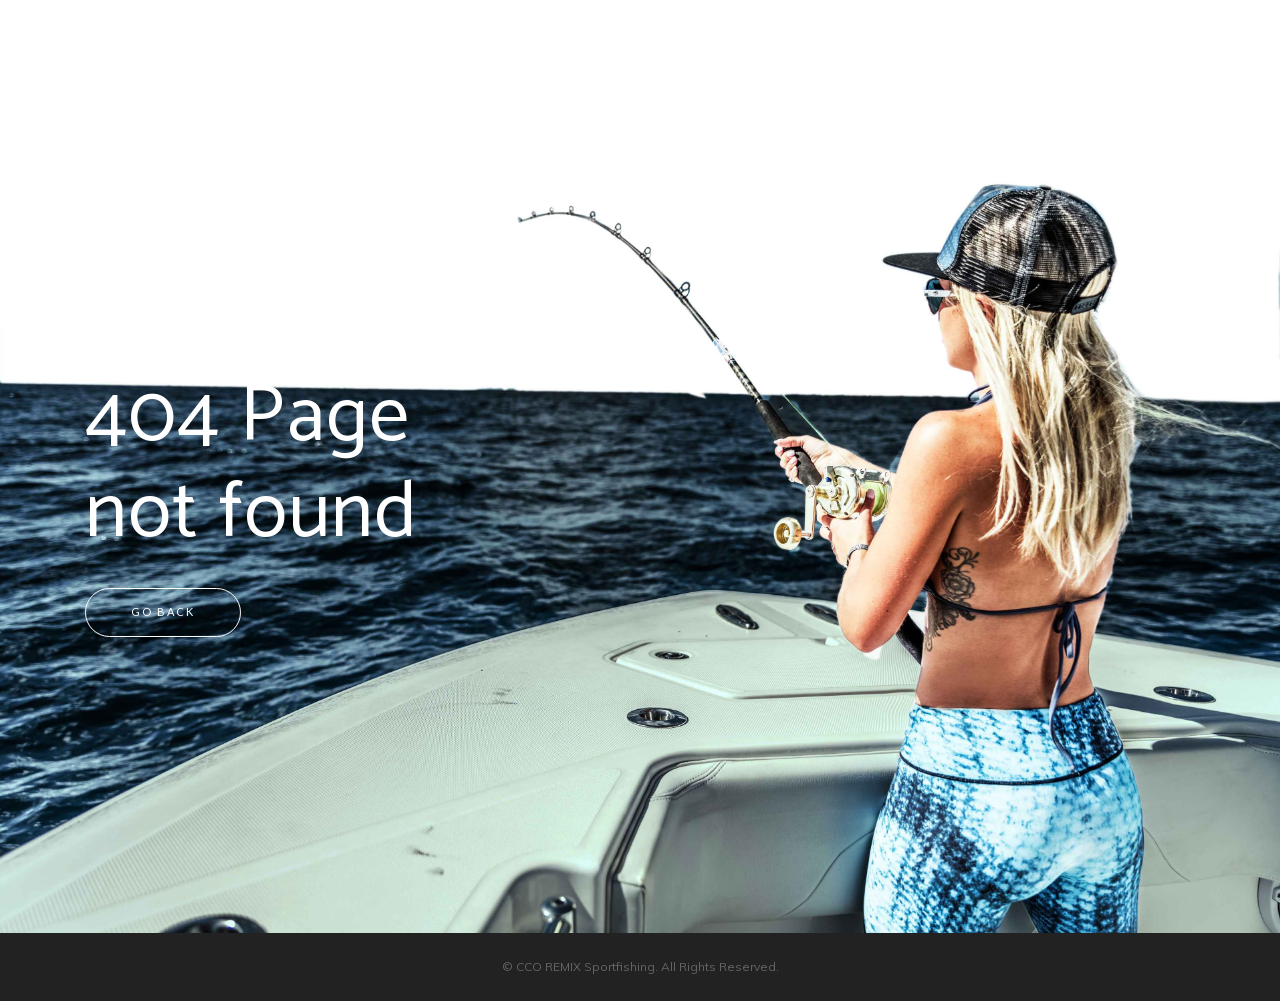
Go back (163, 611)
